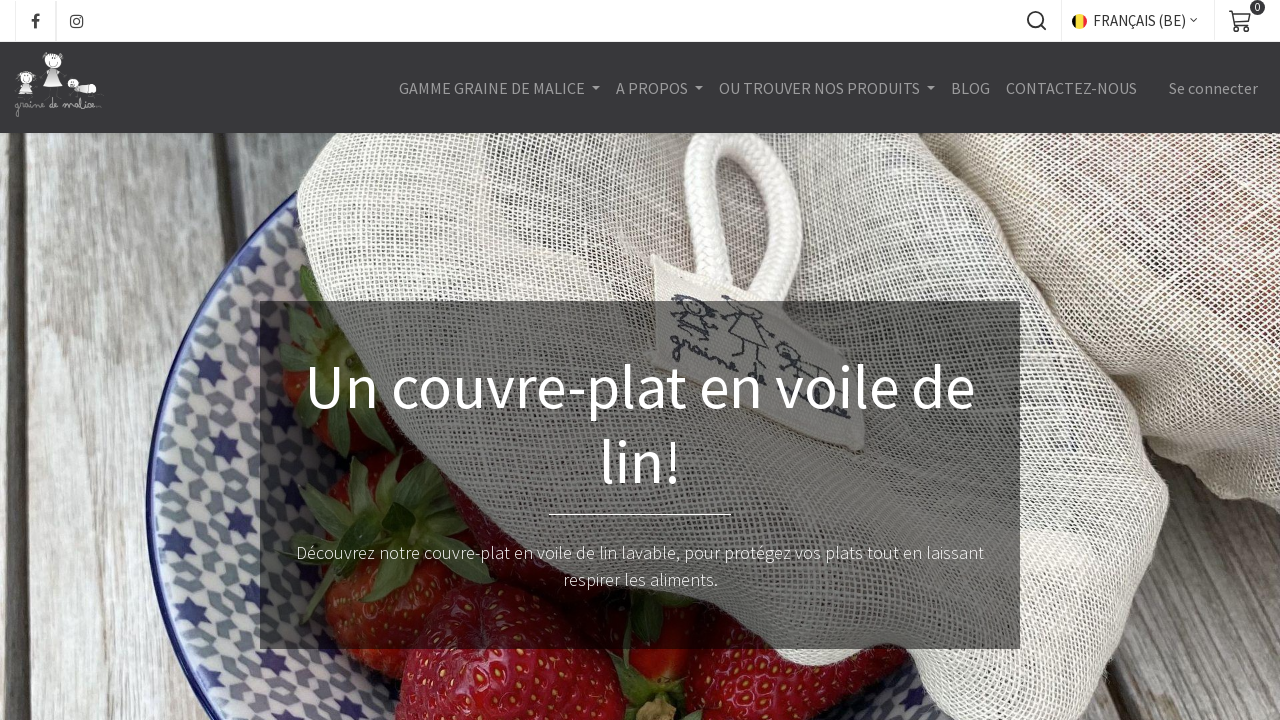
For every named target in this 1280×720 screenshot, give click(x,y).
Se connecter (1212, 88)
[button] (1036, 21)
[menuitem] (969, 88)
